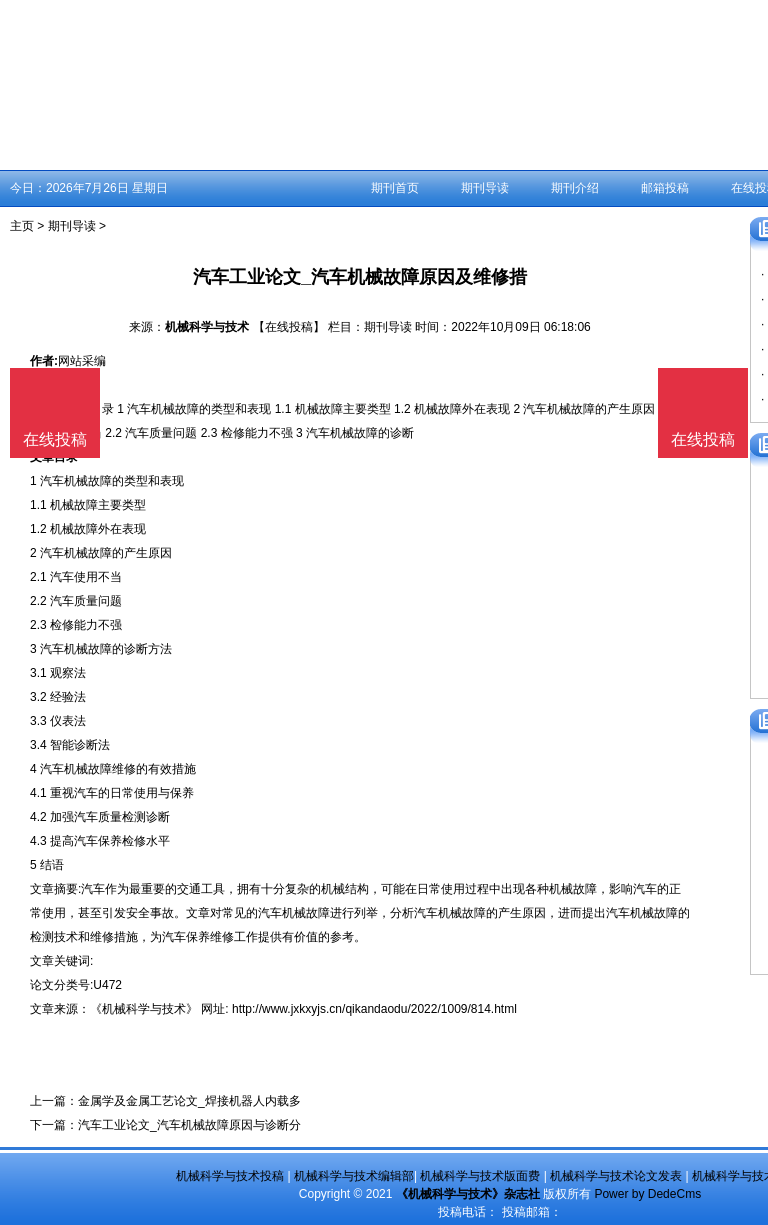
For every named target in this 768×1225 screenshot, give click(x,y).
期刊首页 (395, 188)
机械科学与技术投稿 (230, 1176)
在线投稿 (703, 439)
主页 (22, 226)
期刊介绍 (575, 188)
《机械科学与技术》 (144, 1009)
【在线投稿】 (289, 327)
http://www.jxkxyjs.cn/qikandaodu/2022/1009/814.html (374, 1009)
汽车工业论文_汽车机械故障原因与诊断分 (189, 1125)
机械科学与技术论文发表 (616, 1176)
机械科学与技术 (207, 327)
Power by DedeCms (647, 1194)
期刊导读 (485, 188)
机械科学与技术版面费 (480, 1176)
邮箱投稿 (665, 188)
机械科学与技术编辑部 (354, 1176)
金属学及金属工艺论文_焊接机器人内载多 (189, 1101)
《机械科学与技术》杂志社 (468, 1194)
